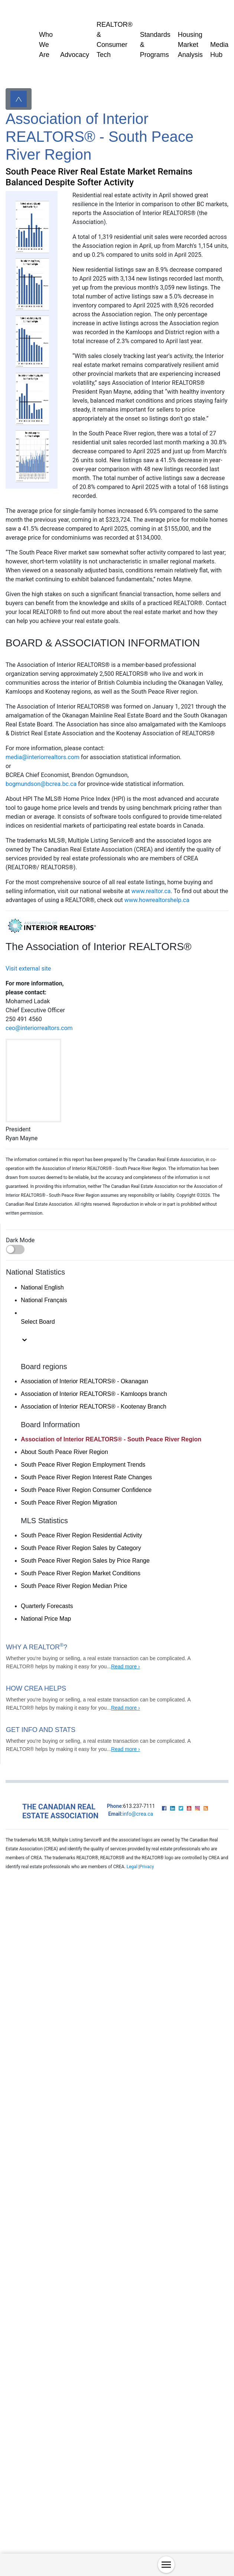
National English (42, 1287)
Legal (132, 1866)
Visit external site (28, 968)
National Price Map (46, 1618)
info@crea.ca (138, 1814)
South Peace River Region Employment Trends (83, 1464)
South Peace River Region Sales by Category (81, 1548)
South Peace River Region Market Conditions (80, 1573)
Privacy (147, 1866)
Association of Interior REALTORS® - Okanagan (84, 1381)
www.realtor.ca (151, 891)
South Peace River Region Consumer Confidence (86, 1490)
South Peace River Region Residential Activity (81, 1535)
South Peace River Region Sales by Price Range (85, 1560)
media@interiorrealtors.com (42, 757)
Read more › (125, 1666)
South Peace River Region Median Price (74, 1586)
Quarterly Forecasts (47, 1606)
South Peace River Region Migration (69, 1502)
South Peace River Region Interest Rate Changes (86, 1477)
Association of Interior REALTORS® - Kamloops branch (94, 1394)
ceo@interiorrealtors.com (39, 1028)
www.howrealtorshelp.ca (156, 900)
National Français (44, 1300)
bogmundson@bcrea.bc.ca (41, 783)
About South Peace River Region (64, 1452)
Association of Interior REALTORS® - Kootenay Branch (93, 1406)
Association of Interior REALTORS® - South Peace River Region (111, 1439)
